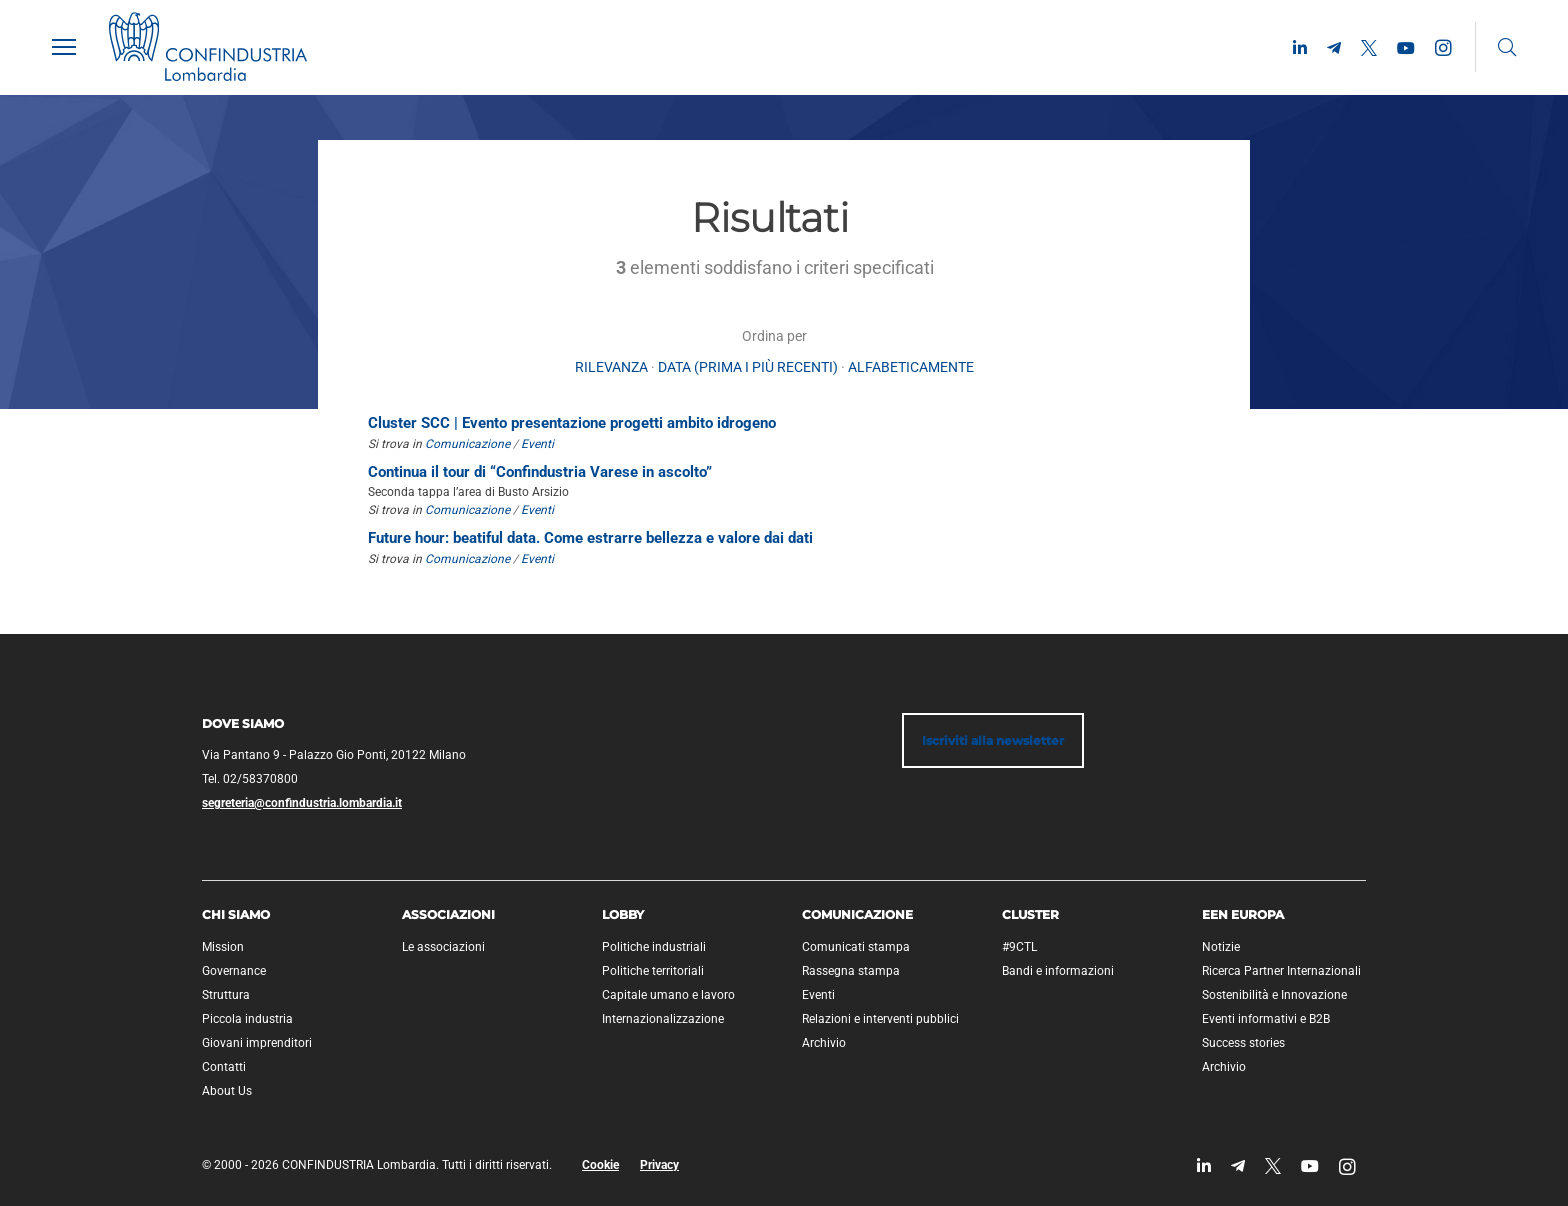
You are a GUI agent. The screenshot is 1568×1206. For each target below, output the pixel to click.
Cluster (1030, 914)
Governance (234, 971)
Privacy (659, 1165)
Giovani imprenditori (257, 1043)
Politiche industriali (654, 947)
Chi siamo (236, 914)
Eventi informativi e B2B (1266, 1019)
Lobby (623, 914)
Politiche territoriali (653, 971)
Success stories (1243, 1043)
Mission (223, 947)
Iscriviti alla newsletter (993, 740)
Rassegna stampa (851, 971)
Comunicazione (467, 444)
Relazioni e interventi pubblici (880, 1019)
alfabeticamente (911, 367)
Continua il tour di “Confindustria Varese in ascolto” (540, 472)
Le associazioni (443, 947)
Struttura (226, 995)
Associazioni (448, 914)
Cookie (600, 1165)
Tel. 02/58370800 (250, 779)
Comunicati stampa (856, 947)
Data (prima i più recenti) (748, 367)
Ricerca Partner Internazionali (1281, 971)
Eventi (537, 444)
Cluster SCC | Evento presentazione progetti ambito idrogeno (572, 423)
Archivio (824, 1043)
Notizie (1221, 947)
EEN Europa (1243, 914)
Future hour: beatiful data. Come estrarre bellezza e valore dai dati (590, 538)
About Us (227, 1091)
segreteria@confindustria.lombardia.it (302, 803)
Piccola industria (247, 1019)
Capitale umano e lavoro (668, 995)
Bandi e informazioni (1058, 971)
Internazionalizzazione (663, 1019)
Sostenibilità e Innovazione (1274, 995)
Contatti (224, 1067)
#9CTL (1019, 947)
